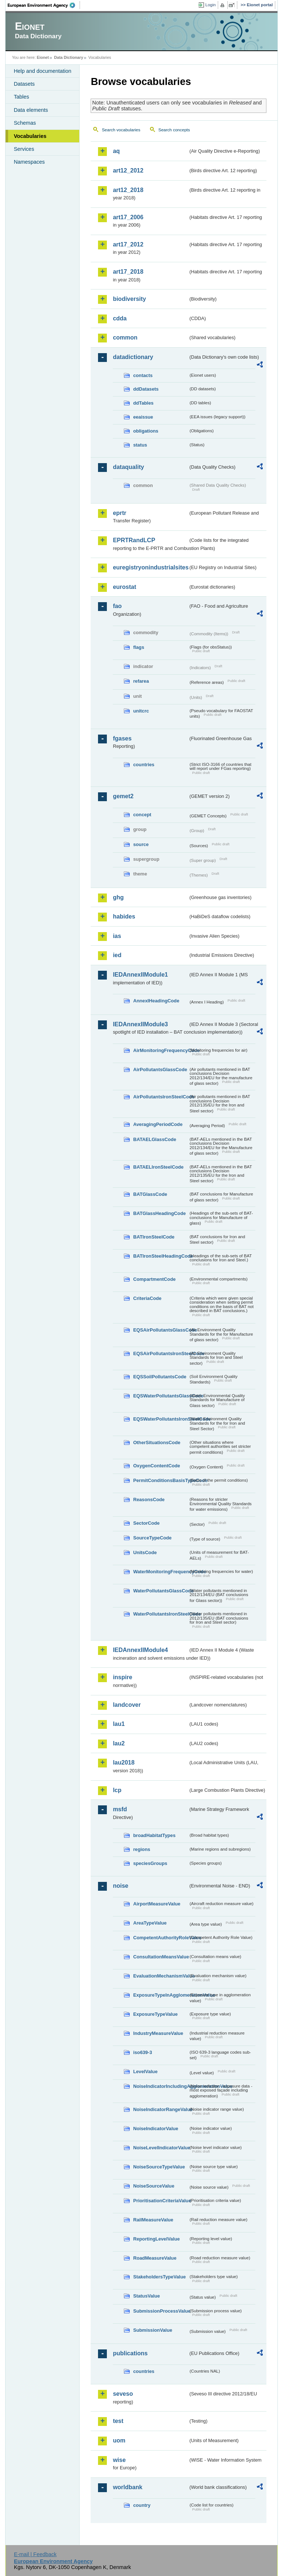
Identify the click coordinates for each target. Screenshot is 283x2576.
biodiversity (129, 299)
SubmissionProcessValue (160, 2311)
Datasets (24, 84)
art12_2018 (128, 190)
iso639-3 (142, 2052)
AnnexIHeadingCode (156, 1000)
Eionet (43, 57)
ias (117, 936)
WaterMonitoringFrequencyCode (160, 1571)
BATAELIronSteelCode (158, 1167)
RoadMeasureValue (154, 2258)
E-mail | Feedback (35, 2554)
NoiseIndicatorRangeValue (160, 2109)
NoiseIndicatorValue (155, 2128)
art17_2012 (128, 244)
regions (141, 1849)
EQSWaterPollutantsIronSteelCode (160, 1419)
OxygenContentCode (156, 1465)
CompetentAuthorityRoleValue (160, 1937)
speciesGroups (150, 1863)
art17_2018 (128, 272)
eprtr (119, 513)
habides (124, 916)
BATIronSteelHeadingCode (160, 1256)
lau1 (119, 1724)
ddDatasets (145, 389)
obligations (145, 431)
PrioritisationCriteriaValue (160, 2200)
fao (117, 606)
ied (117, 955)
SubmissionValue (152, 2330)
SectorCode (146, 1523)
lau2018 (123, 1762)
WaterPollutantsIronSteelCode (160, 1614)
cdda (119, 318)
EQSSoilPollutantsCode (159, 1376)
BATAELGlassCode (154, 1139)
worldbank (127, 2487)
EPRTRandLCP (134, 540)
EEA (44, 5)
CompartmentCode (154, 1279)
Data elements (31, 110)
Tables (21, 97)
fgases (122, 738)
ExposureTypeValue (155, 2014)
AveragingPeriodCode (157, 1124)
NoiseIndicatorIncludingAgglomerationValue (160, 2086)
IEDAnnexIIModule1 (140, 974)
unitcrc (141, 711)
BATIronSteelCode (153, 1237)
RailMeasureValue (153, 2220)
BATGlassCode (150, 1194)
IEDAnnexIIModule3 (140, 1024)
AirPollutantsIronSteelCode (160, 1096)
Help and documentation (42, 71)
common (125, 337)
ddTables (143, 403)
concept (142, 814)
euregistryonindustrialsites (150, 567)
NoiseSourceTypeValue (159, 2167)
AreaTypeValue (150, 1923)
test (118, 2421)
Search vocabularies (121, 130)
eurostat (124, 587)
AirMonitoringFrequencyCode (160, 1050)
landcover (127, 1705)
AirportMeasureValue (156, 1904)
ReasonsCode (148, 1499)
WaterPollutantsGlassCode (160, 1590)
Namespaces (29, 162)
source (141, 844)
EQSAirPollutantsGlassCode (160, 1330)
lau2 (119, 1743)
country (141, 2505)
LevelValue (145, 2071)
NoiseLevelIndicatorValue (160, 2147)
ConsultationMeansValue (160, 1956)
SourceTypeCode (152, 1538)
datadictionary (133, 357)
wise (119, 2460)
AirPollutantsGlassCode (160, 1069)
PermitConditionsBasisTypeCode (160, 1480)
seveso (123, 2394)
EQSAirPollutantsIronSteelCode (160, 1353)
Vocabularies (30, 136)
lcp (117, 1790)
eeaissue (143, 417)
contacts (143, 375)
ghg (118, 897)
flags (138, 647)
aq (116, 151)
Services (24, 149)
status (140, 445)
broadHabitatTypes (154, 1835)
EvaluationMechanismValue (160, 1976)
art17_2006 (128, 217)
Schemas (25, 123)
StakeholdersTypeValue (159, 2277)
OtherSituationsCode (156, 1442)
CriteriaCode (147, 1298)
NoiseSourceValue (153, 2186)
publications (130, 2353)
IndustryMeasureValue (158, 2033)
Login (210, 5)
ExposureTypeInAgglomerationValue (160, 1995)
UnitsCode (145, 1552)
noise (120, 1886)
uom (119, 2440)
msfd (120, 1809)
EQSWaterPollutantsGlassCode (160, 1396)
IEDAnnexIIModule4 (140, 1650)
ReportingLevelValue (156, 2239)
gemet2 (123, 796)
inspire (122, 1677)
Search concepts (174, 130)
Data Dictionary (68, 57)
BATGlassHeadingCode (159, 1213)
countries (143, 764)
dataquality (128, 467)
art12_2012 (128, 170)
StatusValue (146, 2296)
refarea (141, 681)
